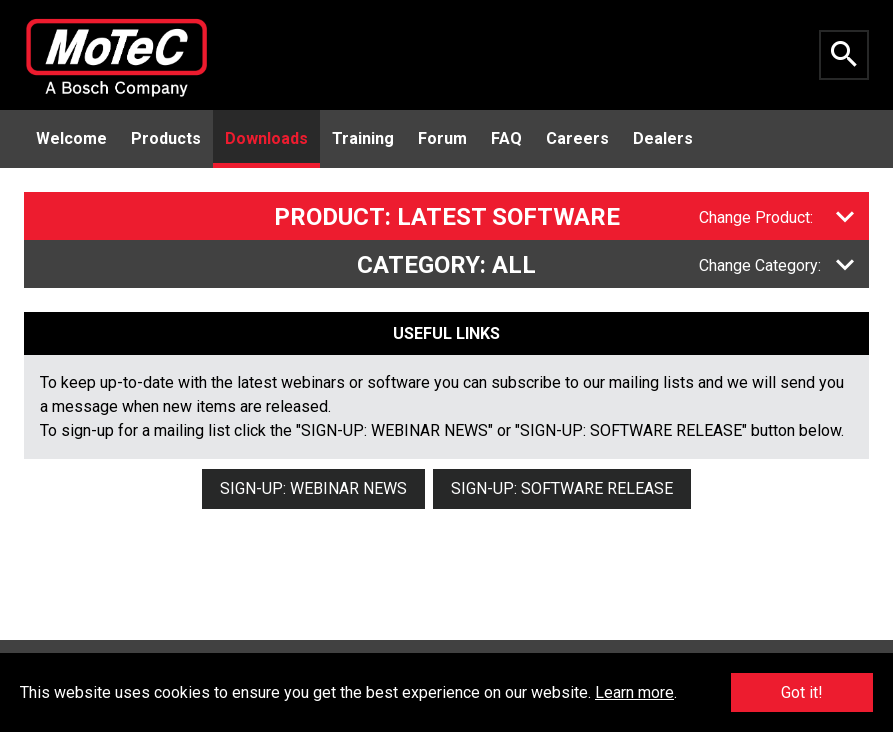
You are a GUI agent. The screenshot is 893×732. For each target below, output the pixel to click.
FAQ (506, 138)
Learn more (634, 692)
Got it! (802, 692)
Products (166, 138)
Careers (577, 138)
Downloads (266, 138)
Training (363, 138)
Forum (442, 138)
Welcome (71, 138)
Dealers (663, 138)
